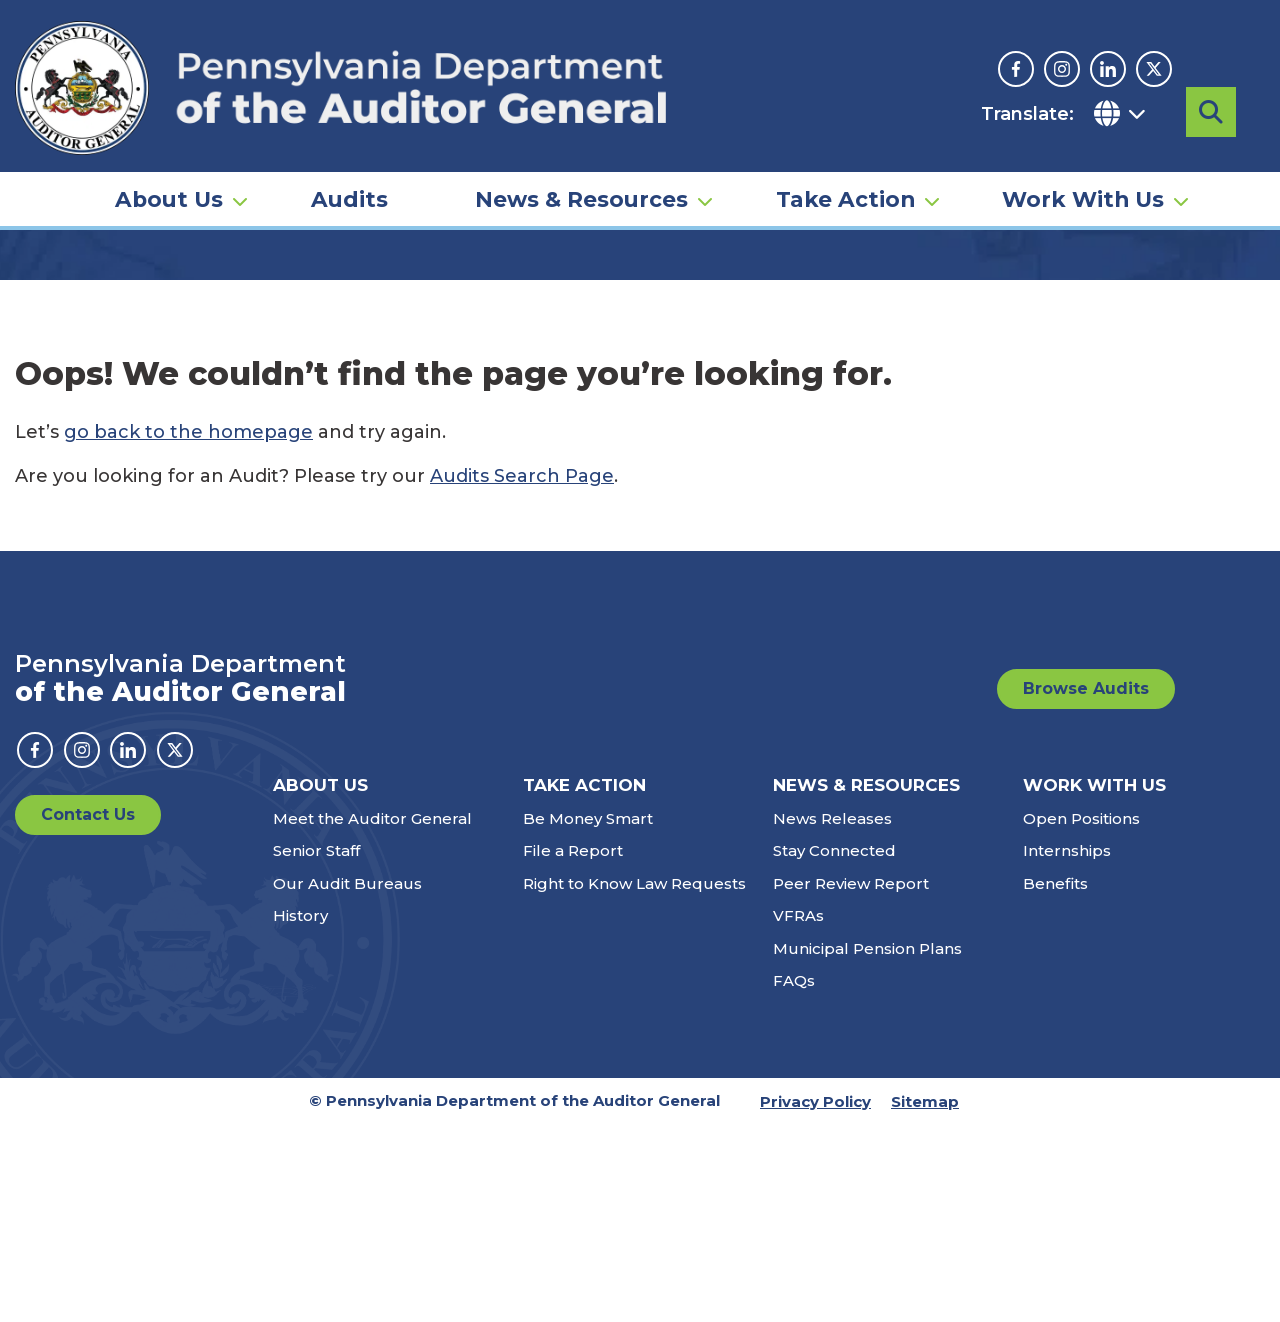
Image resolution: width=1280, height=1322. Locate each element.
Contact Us (88, 1011)
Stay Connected (834, 1047)
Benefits (1055, 1080)
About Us (169, 166)
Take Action (845, 166)
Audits (349, 166)
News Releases (832, 1015)
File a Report (573, 1047)
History (300, 1112)
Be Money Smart (588, 1015)
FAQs (794, 1177)
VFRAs (798, 1112)
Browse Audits (1086, 885)
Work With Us (1083, 166)
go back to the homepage (188, 629)
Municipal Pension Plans (867, 1145)
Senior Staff (316, 1047)
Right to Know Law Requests (634, 1080)
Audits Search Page (522, 673)
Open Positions (1081, 1015)
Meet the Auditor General (372, 1015)
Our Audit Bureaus (347, 1080)
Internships (1067, 1047)
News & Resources (581, 166)
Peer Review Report (851, 1080)
